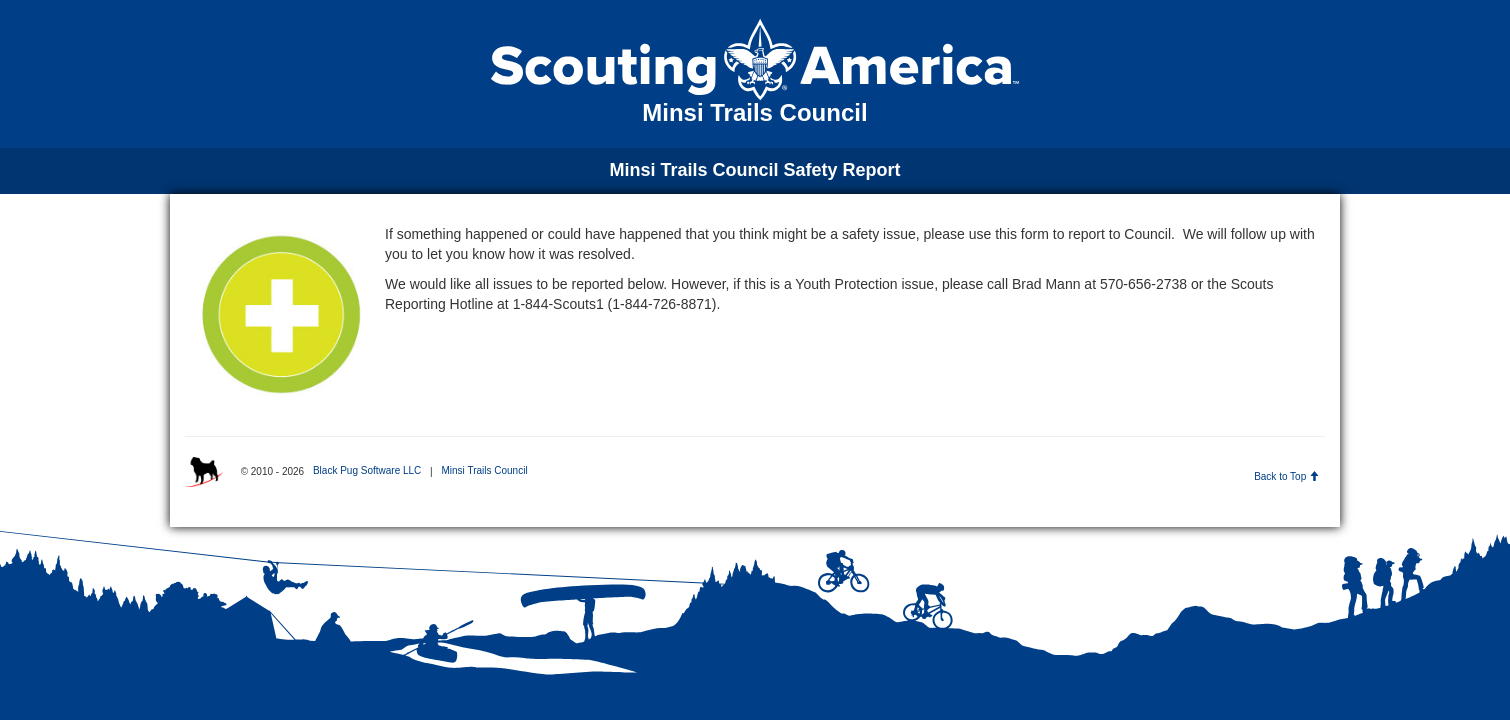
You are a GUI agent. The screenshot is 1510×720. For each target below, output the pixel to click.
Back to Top (1286, 476)
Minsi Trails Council (484, 470)
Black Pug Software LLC (367, 470)
